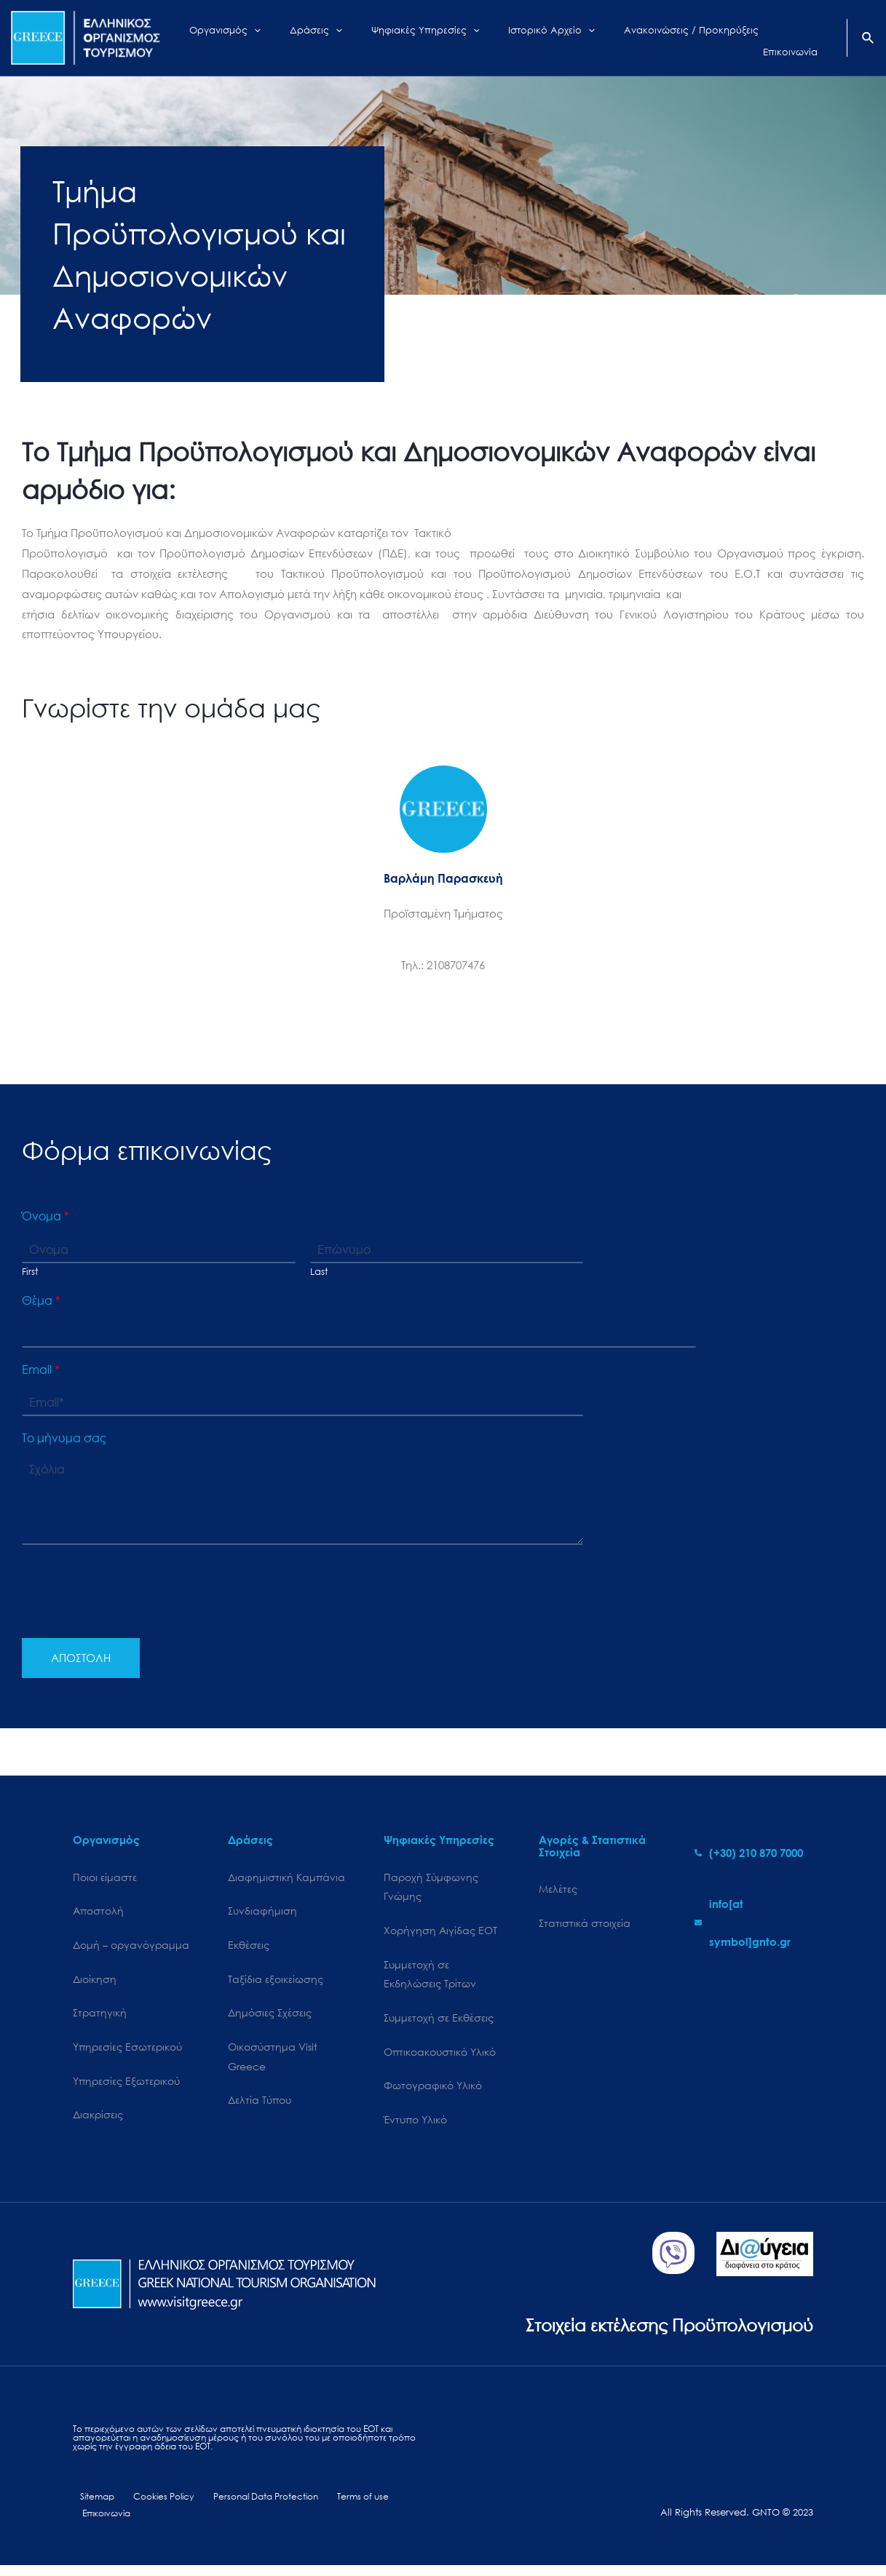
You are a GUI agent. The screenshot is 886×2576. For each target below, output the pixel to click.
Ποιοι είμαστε (105, 1878)
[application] (296, 38)
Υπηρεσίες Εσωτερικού (127, 2052)
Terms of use (351, 2506)
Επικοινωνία (105, 2523)
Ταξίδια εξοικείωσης (275, 1982)
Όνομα (45, 1216)
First (30, 1272)
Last (319, 1272)
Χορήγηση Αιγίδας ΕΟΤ (440, 1932)
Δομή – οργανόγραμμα (131, 1947)
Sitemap (91, 2506)
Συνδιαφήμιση (262, 1913)
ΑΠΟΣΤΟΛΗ (81, 1657)
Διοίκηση (94, 1982)
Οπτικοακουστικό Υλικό (440, 2057)
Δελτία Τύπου (259, 2107)
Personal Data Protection (255, 2506)
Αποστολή (98, 1913)
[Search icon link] (868, 39)
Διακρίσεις (98, 2121)
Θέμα (41, 1300)
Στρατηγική (100, 2017)
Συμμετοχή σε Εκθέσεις (439, 2023)
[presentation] (132, 1614)
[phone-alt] (749, 1853)
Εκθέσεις (248, 1947)
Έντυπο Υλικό (415, 2127)
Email (41, 1369)
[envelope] (754, 1922)
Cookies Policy (153, 2506)
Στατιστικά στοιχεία (584, 1924)
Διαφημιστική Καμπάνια (286, 1878)
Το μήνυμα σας (64, 1438)
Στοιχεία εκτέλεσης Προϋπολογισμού (657, 2332)
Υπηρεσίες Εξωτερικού (126, 2087)
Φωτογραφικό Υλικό (433, 2092)
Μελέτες (558, 1889)
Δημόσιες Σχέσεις (270, 2017)
